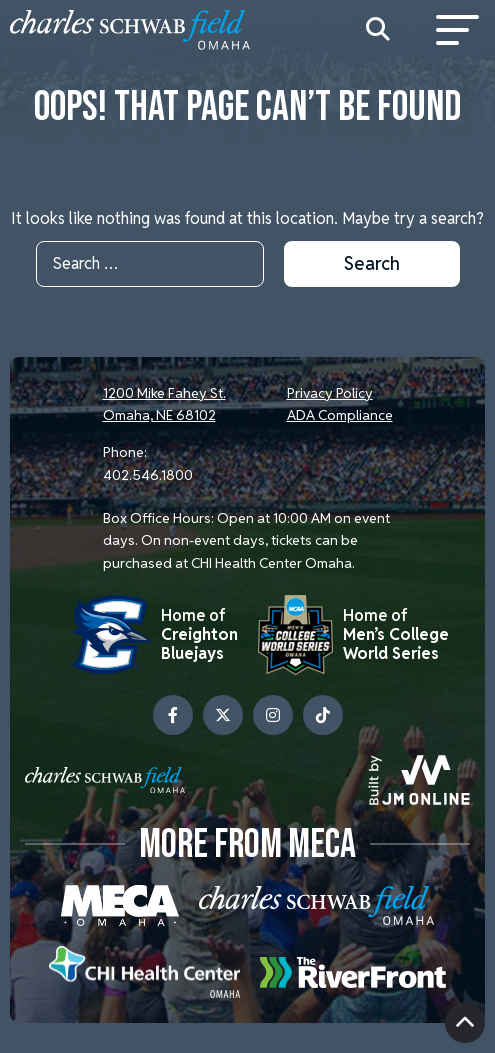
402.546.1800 (148, 475)
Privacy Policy (330, 393)
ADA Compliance (340, 415)
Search (372, 263)
